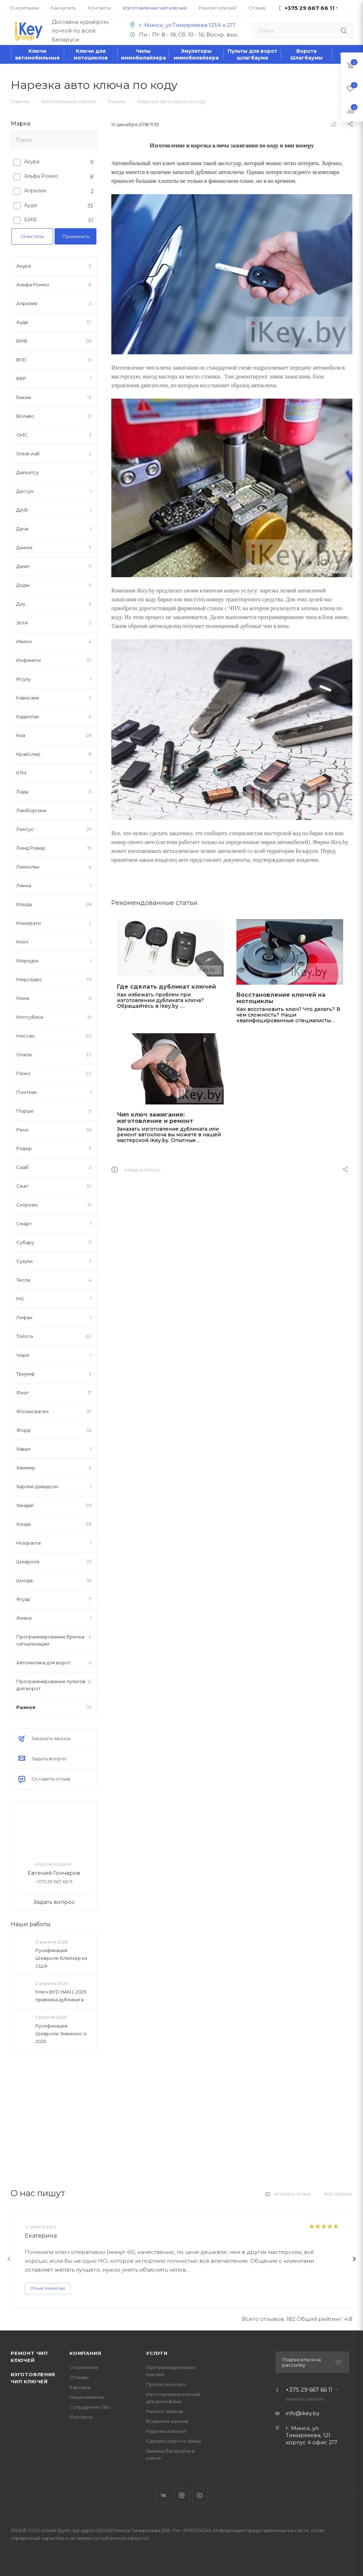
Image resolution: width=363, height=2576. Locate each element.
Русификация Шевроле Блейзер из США (61, 1958)
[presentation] (9, 2259)
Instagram (181, 2495)
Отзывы (79, 2377)
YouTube (199, 2495)
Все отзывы (338, 2194)
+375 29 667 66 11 (309, 2390)
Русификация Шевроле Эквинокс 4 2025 (60, 2033)
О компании (83, 2367)
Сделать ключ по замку (173, 2441)
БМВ (30, 219)
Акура (31, 161)
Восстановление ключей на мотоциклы (280, 998)
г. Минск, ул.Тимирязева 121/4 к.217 (181, 25)
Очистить (32, 236)
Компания (85, 2353)
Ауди (30, 205)
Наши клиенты (86, 2397)
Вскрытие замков (167, 2421)
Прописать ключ (166, 2384)
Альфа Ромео (41, 176)
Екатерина (41, 2235)
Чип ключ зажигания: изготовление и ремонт (155, 1118)
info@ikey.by (302, 2413)
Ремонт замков (164, 2411)
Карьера (79, 2387)
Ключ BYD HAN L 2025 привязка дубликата (60, 1995)
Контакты (81, 2417)
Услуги (157, 2353)
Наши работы (31, 1924)
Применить (76, 236)
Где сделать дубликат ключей (166, 987)
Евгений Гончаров (54, 1872)
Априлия (35, 190)
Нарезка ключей (166, 2431)
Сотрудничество (89, 2407)
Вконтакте (163, 2495)
